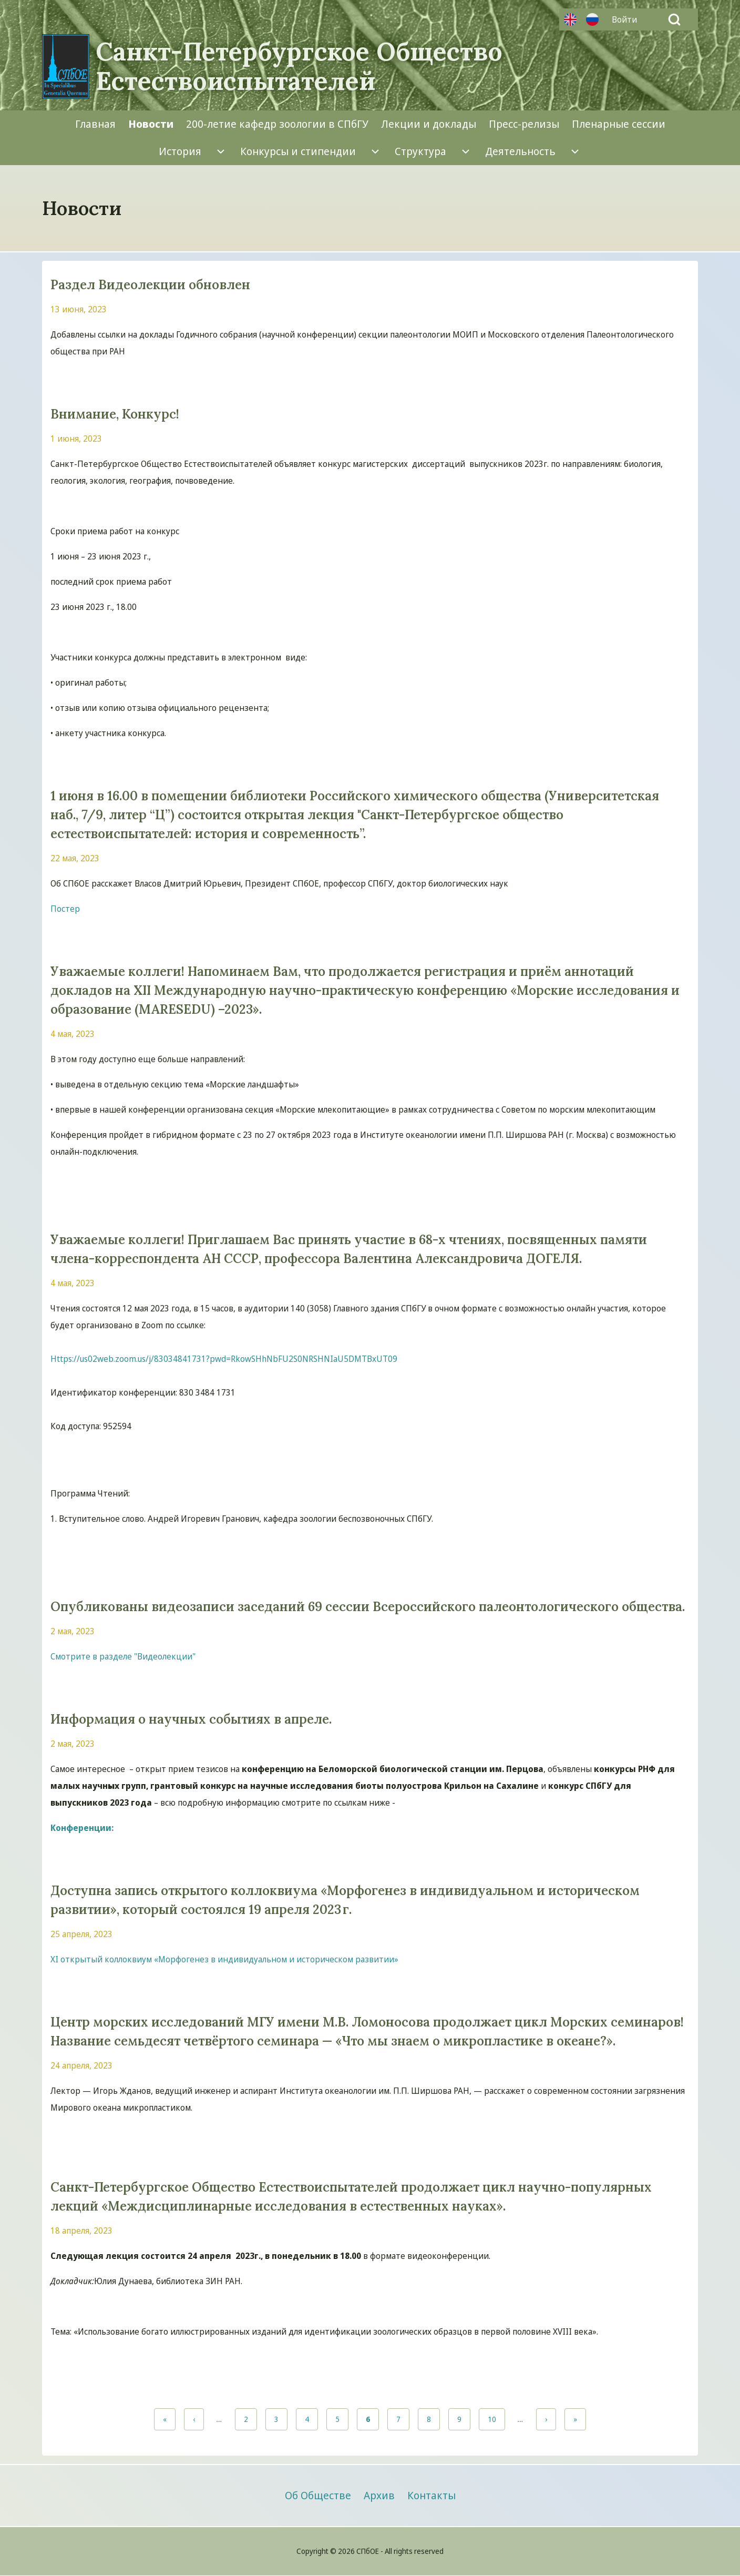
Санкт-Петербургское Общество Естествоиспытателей (299, 66)
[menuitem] (627, 19)
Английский (570, 19)
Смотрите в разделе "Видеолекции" (123, 1656)
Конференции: (82, 1828)
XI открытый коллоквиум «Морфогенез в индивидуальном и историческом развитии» (224, 1959)
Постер (65, 908)
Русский (592, 19)
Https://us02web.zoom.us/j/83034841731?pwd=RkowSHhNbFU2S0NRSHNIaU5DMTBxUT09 (223, 1359)
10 (496, 2418)
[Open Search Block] (674, 19)
